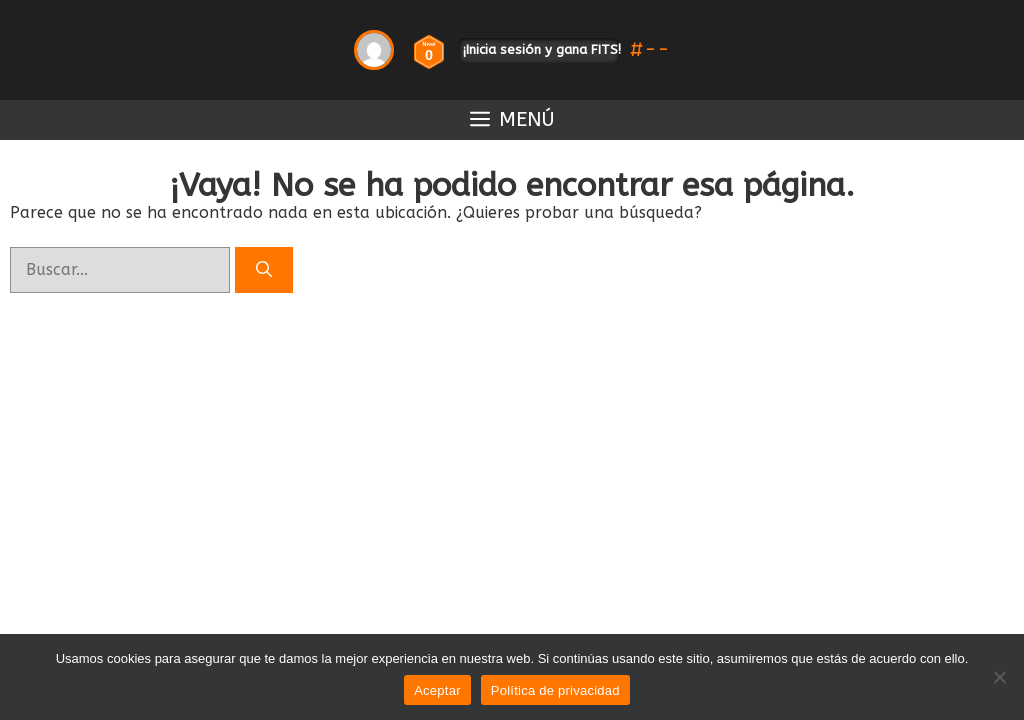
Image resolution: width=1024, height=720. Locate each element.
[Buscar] (264, 270)
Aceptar (437, 690)
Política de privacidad (555, 690)
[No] (999, 677)
